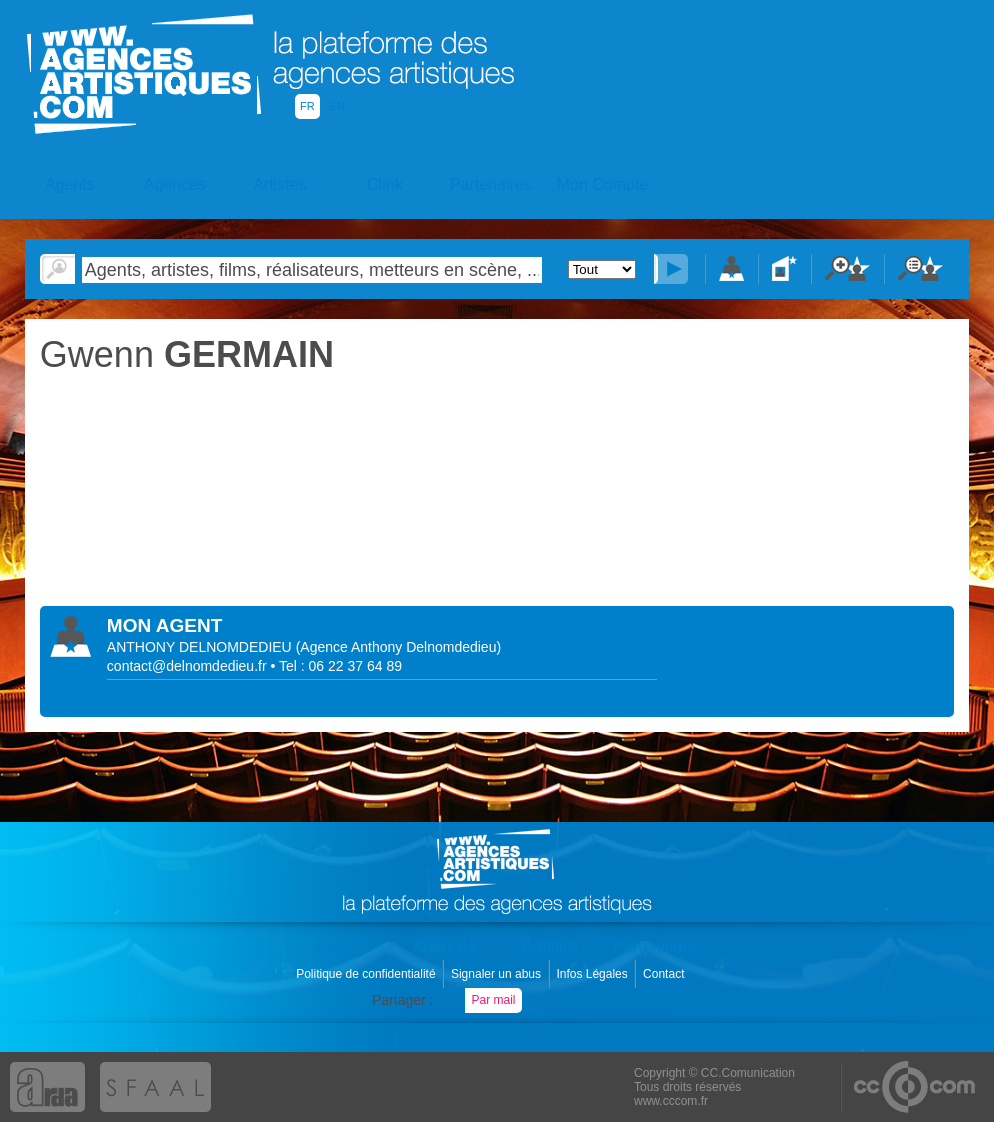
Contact (665, 974)
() (399, 647)
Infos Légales (593, 974)
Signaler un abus (497, 974)
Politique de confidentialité (367, 974)
